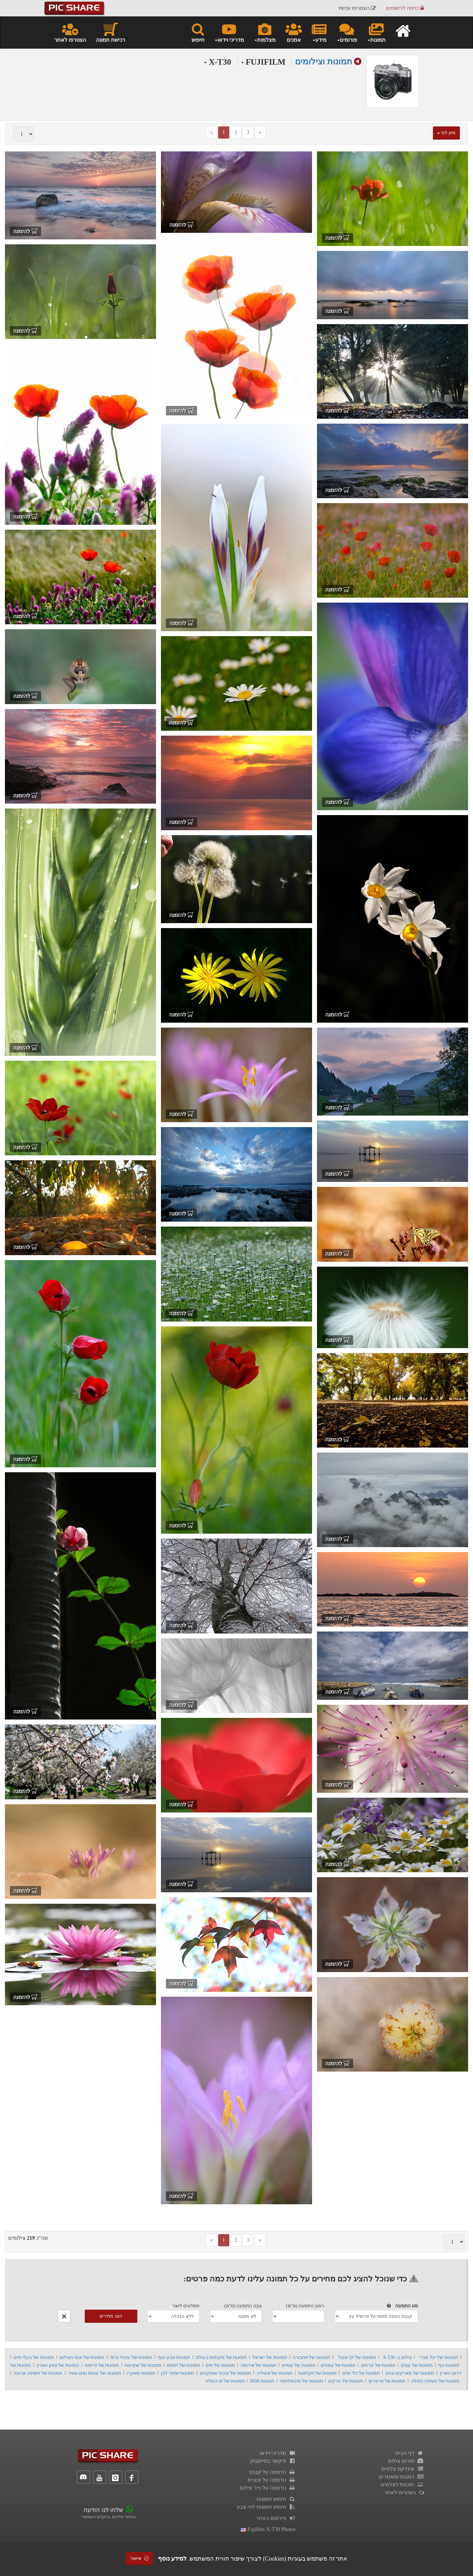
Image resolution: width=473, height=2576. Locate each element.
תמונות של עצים (417, 2365)
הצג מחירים (111, 2316)
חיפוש (197, 32)
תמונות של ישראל (269, 2357)
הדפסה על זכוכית (272, 2480)
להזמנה (337, 238)
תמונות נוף (448, 2365)
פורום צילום (406, 2461)
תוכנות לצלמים (402, 2484)
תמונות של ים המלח (225, 2381)
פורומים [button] (346, 32)
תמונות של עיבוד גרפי (131, 2357)
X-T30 (217, 61)
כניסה (405, 8)
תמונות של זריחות (102, 2365)
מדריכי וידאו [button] (229, 32)
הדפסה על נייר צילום (268, 2488)
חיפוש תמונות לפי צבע (266, 2507)
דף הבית (409, 2453)
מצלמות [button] (265, 32)
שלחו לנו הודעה (103, 2510)
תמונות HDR (262, 2381)
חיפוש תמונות (276, 2499)
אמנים (293, 32)
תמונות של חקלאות (317, 2373)
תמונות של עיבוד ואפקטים (225, 2373)
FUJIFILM (263, 61)
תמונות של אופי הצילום (81, 2357)
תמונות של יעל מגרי (438, 2357)
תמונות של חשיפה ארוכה (37, 2373)
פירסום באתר (276, 2518)
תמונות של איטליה (274, 2373)
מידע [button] (319, 32)
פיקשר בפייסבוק (273, 2461)
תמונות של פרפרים (387, 2381)
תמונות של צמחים (338, 2365)
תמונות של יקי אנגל (357, 2357)
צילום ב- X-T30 (397, 2357)
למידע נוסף (172, 2558)
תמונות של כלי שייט (361, 2373)
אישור (139, 2558)
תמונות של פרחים (378, 2365)
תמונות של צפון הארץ (57, 2365)
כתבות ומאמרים (401, 2476)
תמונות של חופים (183, 2365)
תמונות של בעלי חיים (33, 2357)
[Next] (260, 132)
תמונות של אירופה (258, 2365)
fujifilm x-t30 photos (268, 2529)
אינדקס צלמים (402, 2469)
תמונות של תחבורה (311, 2357)
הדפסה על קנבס (272, 2472)
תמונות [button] (376, 32)
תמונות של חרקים (345, 2381)
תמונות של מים (220, 2365)
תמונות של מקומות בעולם (221, 2357)
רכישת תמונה (110, 32)
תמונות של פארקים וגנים (410, 2373)
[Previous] (211, 132)
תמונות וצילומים (323, 61)
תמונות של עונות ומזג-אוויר (94, 2373)
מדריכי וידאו (277, 2453)
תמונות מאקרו (140, 2373)
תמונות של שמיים (298, 2365)
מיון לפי (446, 132)
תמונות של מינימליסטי (301, 2381)
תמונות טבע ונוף (174, 2357)
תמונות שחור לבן (177, 2373)
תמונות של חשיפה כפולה (435, 2381)
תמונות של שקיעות (142, 2365)
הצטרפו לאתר (70, 32)
